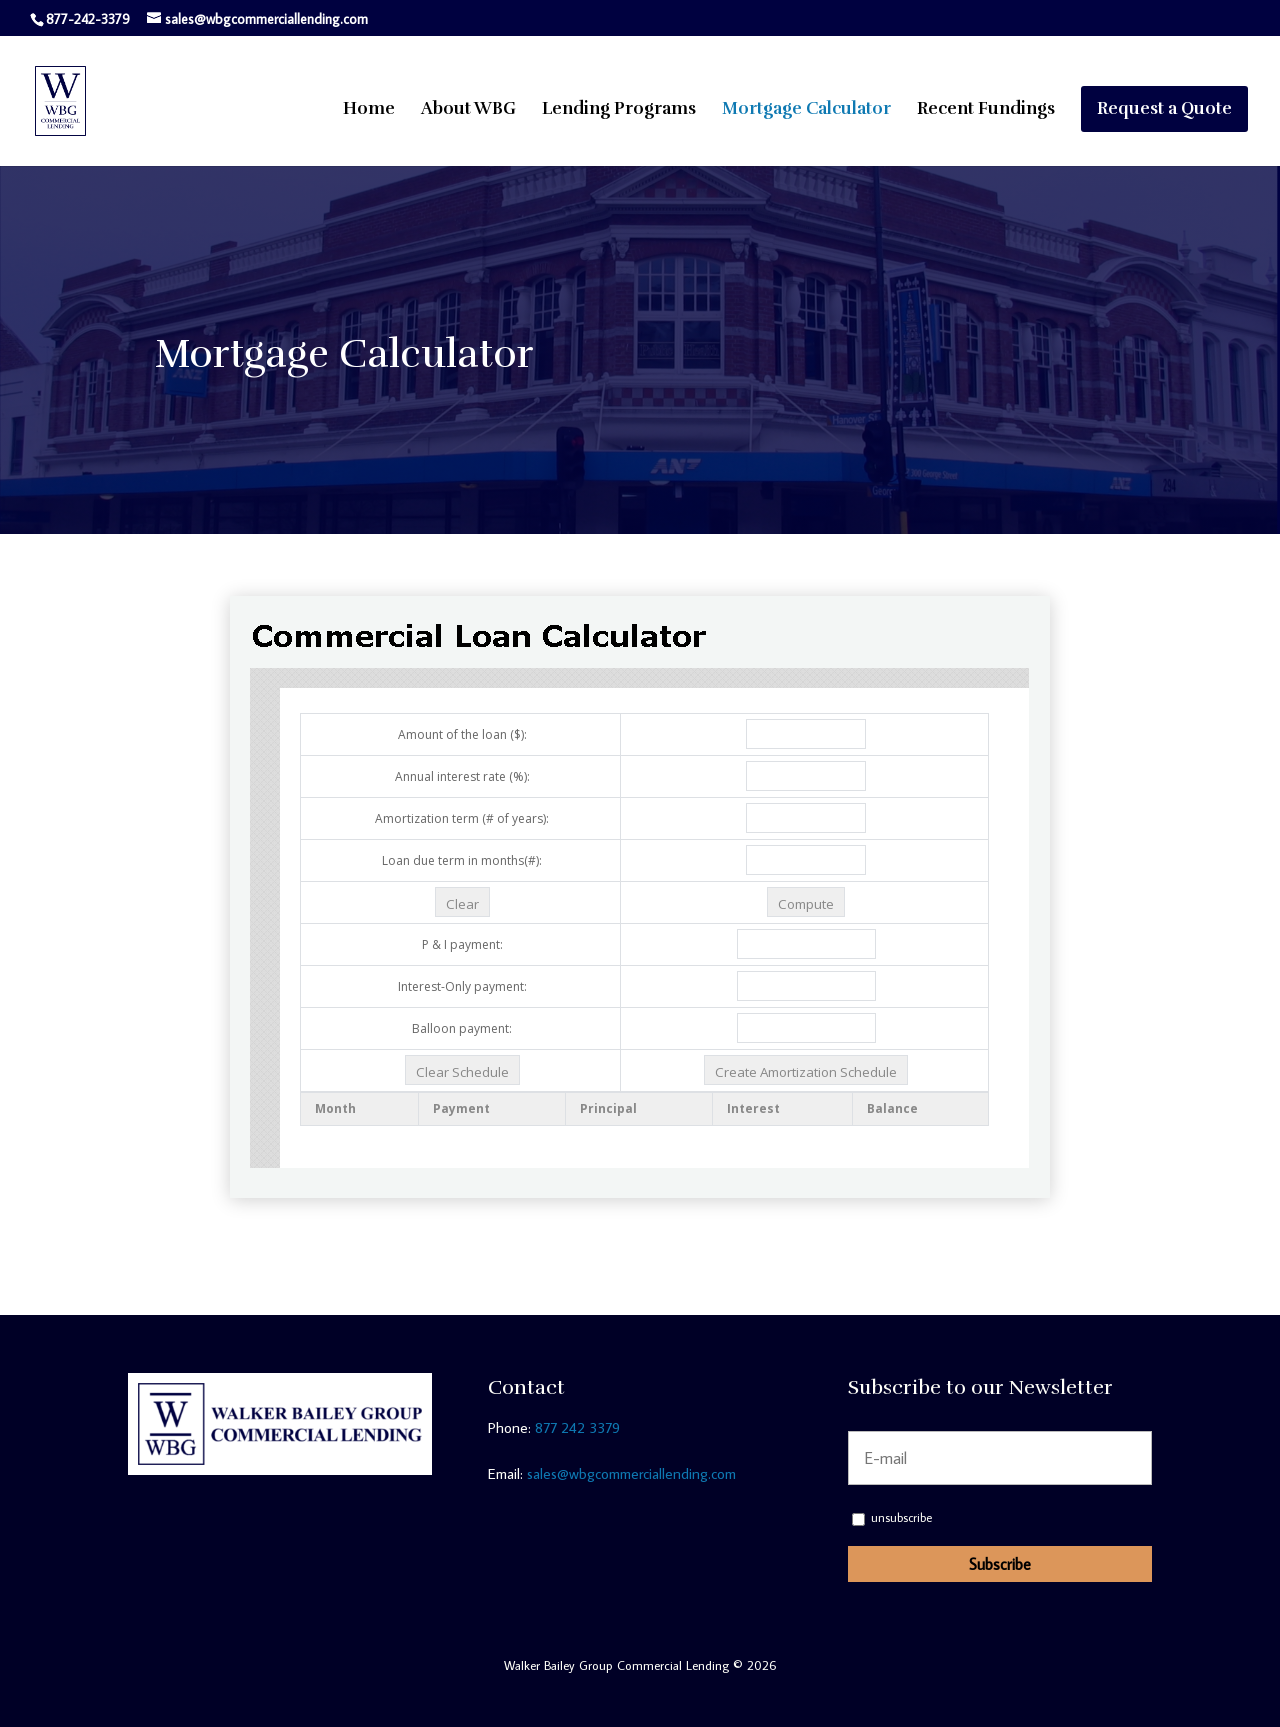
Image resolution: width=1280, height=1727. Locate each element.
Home (369, 110)
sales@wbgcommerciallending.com (631, 1473)
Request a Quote (1164, 108)
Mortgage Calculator (806, 110)
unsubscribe (892, 1517)
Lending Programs (619, 110)
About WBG (468, 110)
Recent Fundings (986, 110)
